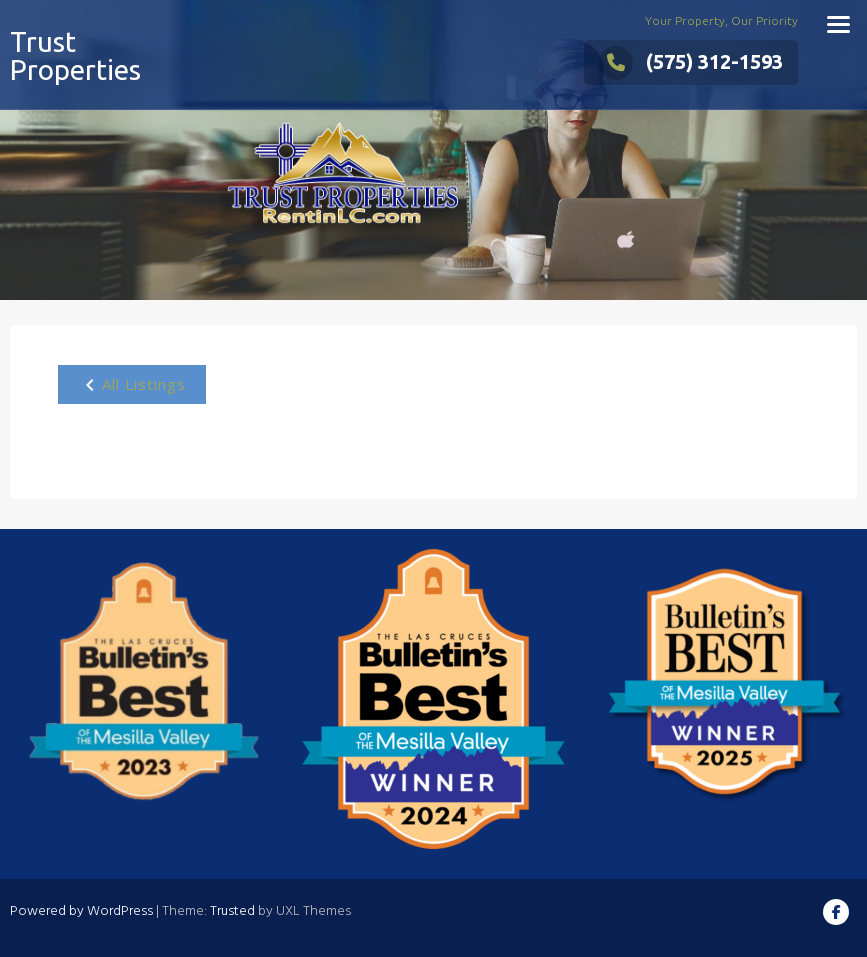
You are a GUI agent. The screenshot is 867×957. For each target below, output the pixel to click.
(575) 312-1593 (691, 61)
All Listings (132, 385)
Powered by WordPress (81, 911)
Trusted (232, 911)
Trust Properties (75, 55)
